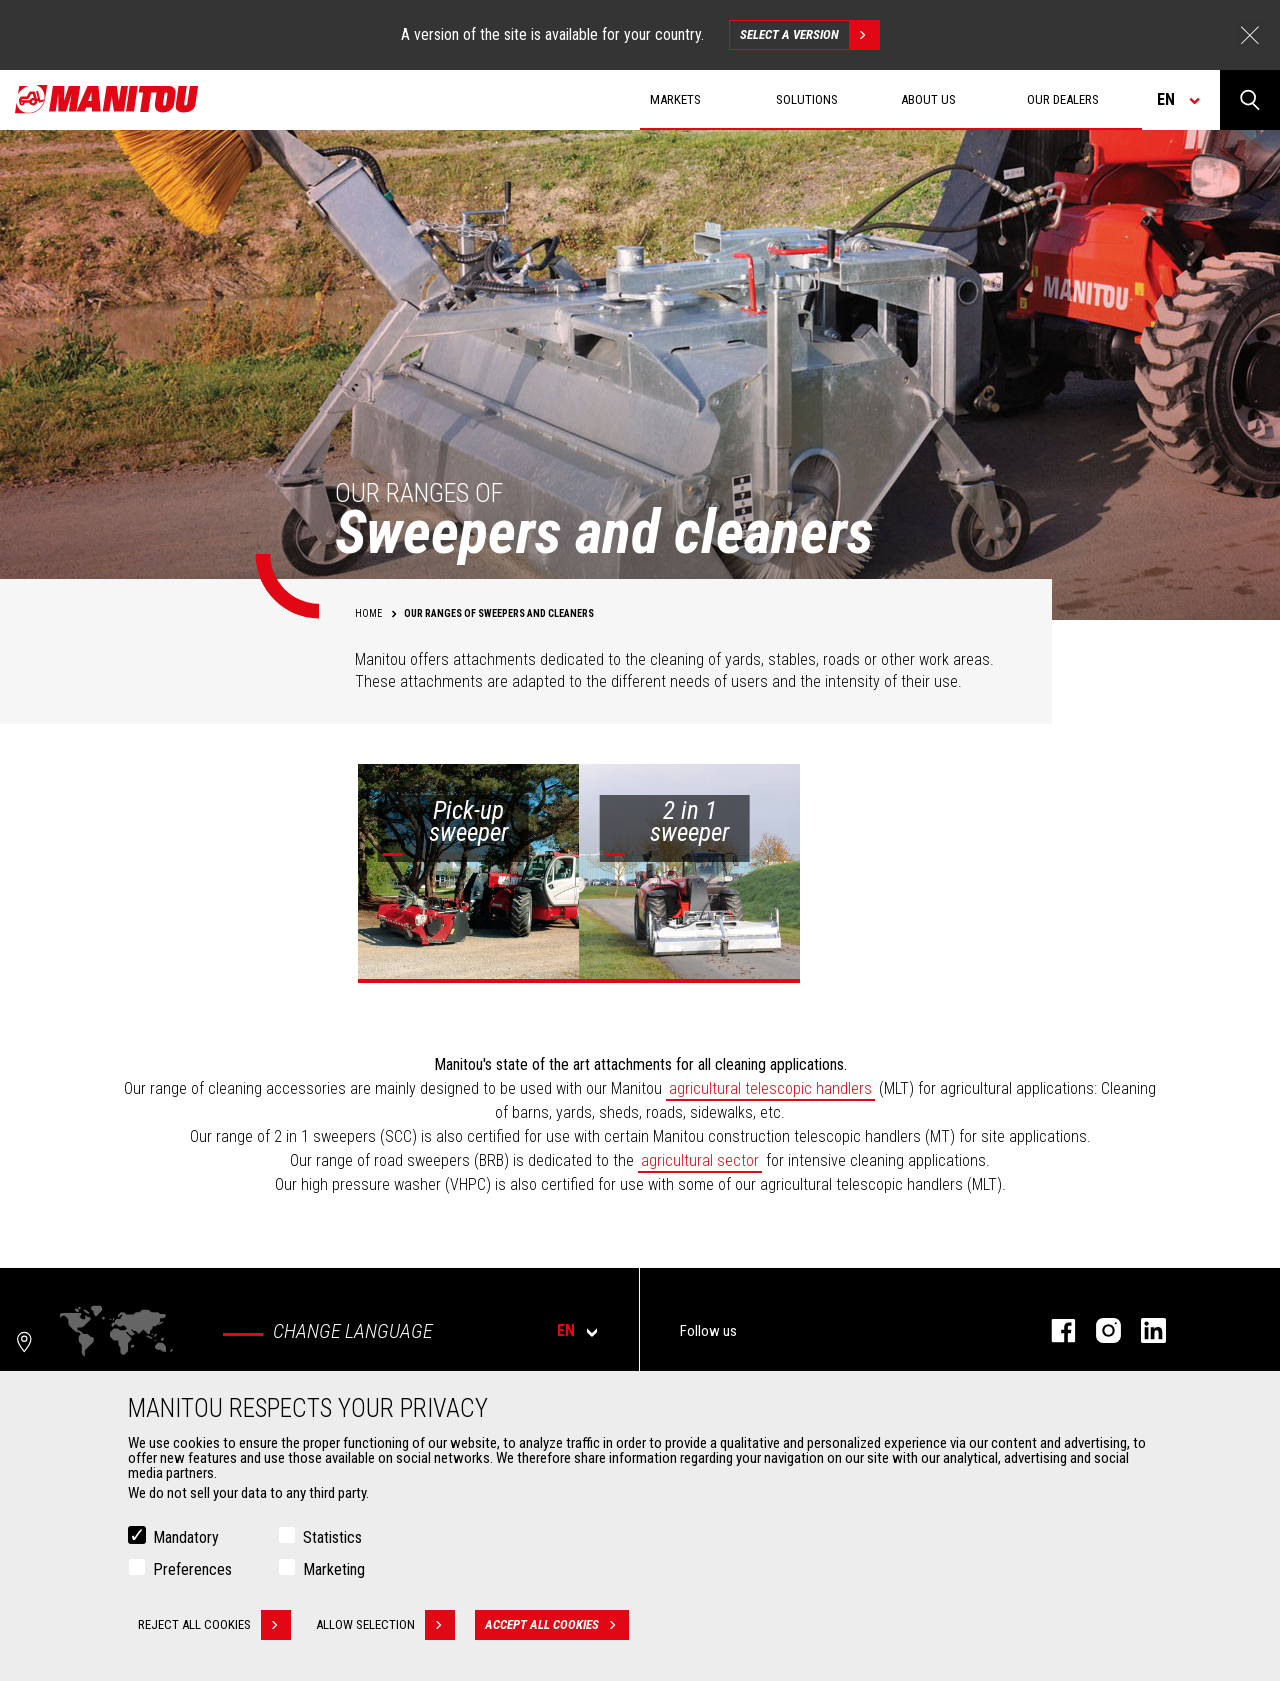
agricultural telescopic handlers (770, 1088)
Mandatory (186, 1537)
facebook (1053, 1330)
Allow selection (385, 1625)
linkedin (1143, 1330)
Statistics (332, 1537)
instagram (1098, 1330)
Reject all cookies (214, 1625)
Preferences (192, 1569)
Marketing (334, 1569)
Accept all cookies (557, 1625)
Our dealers (1063, 99)
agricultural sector (700, 1160)
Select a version (809, 35)
